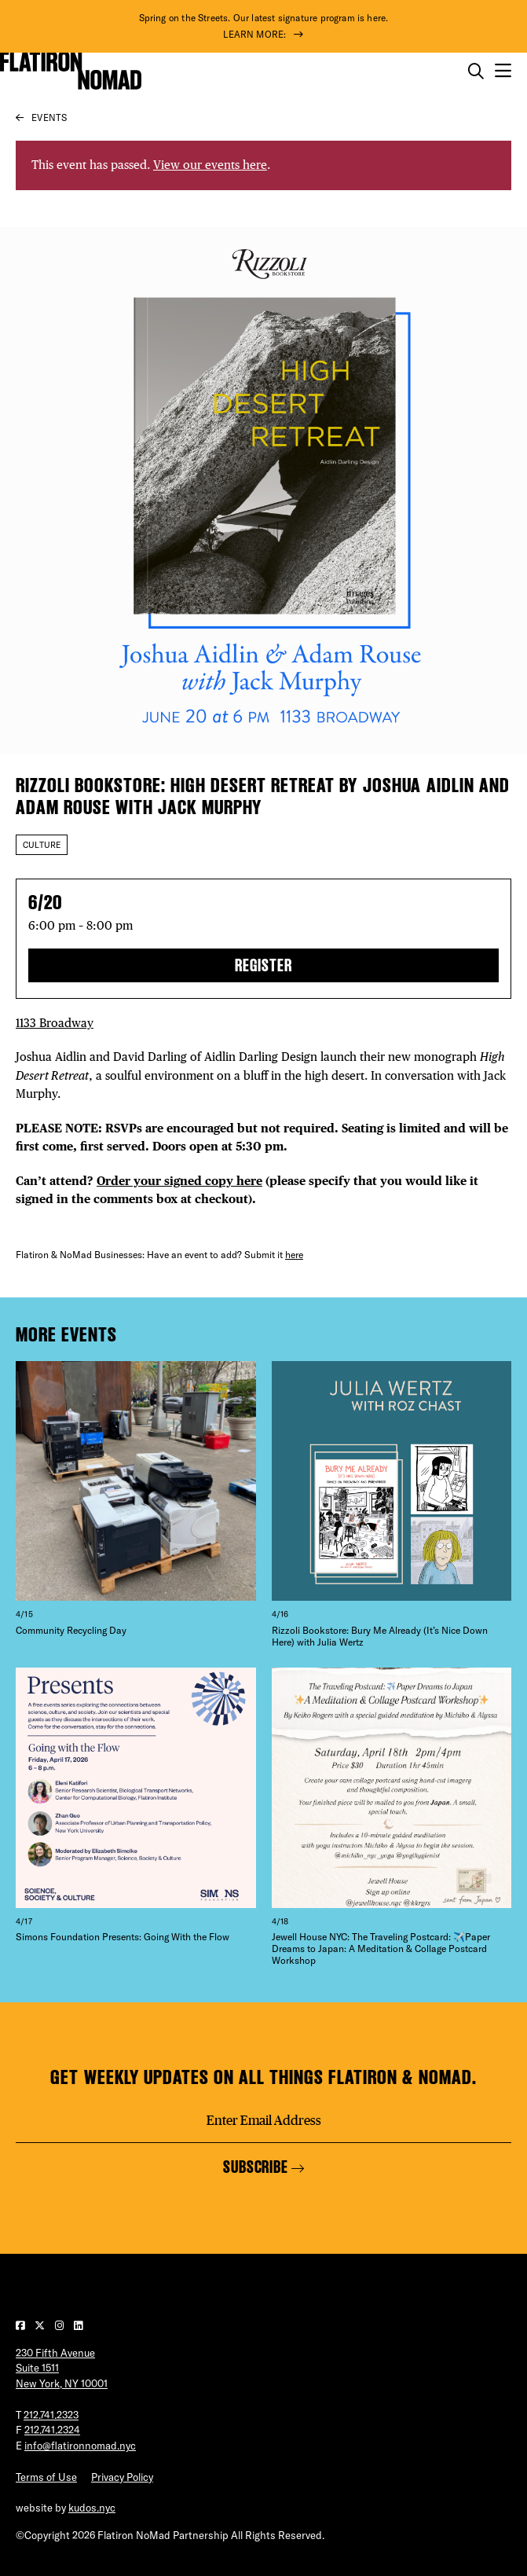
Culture (41, 844)
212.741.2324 (52, 2430)
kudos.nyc (91, 2507)
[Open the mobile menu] (503, 71)
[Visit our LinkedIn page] (78, 2325)
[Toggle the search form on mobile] (476, 71)
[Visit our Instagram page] (60, 2325)
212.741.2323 (51, 2415)
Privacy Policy (122, 2477)
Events (49, 117)
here (294, 1254)
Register (263, 965)
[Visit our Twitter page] (41, 2325)
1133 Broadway (54, 1023)
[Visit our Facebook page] (21, 2325)
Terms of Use (46, 2477)
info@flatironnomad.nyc (80, 2445)
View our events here (210, 165)
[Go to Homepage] (70, 70)
